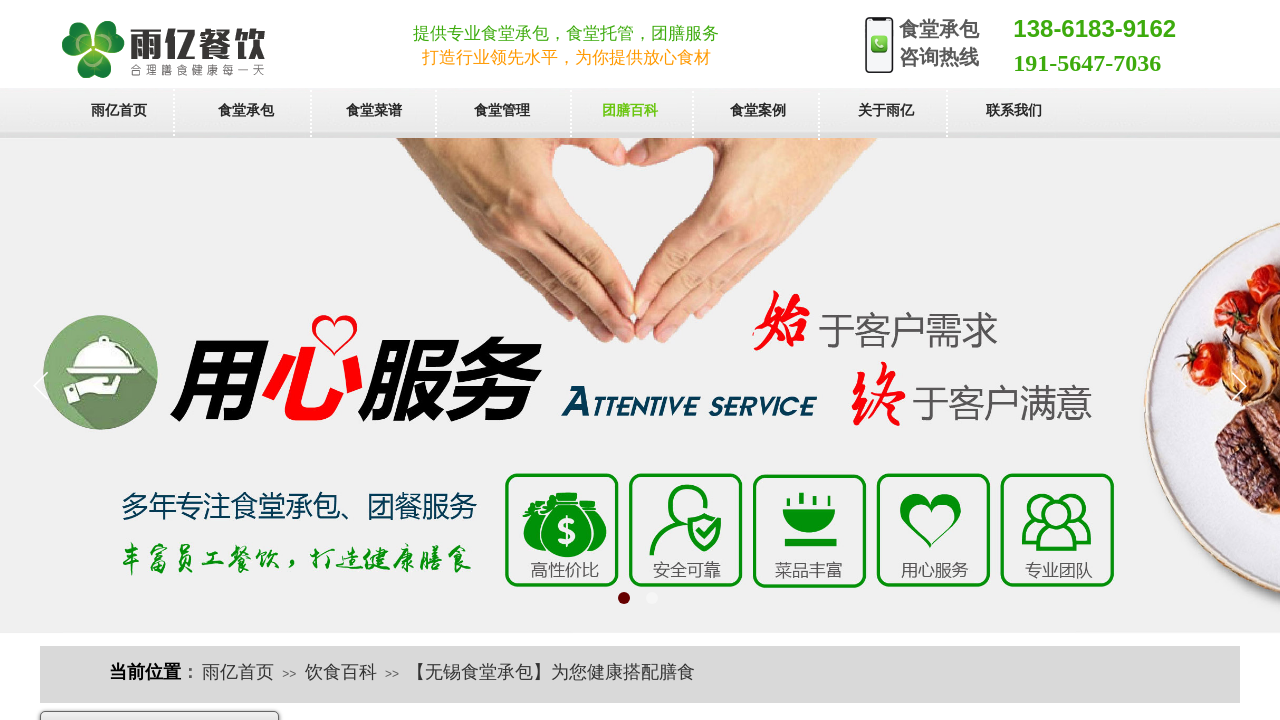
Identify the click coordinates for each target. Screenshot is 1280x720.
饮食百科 (341, 672)
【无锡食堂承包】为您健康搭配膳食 (551, 672)
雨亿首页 (238, 672)
